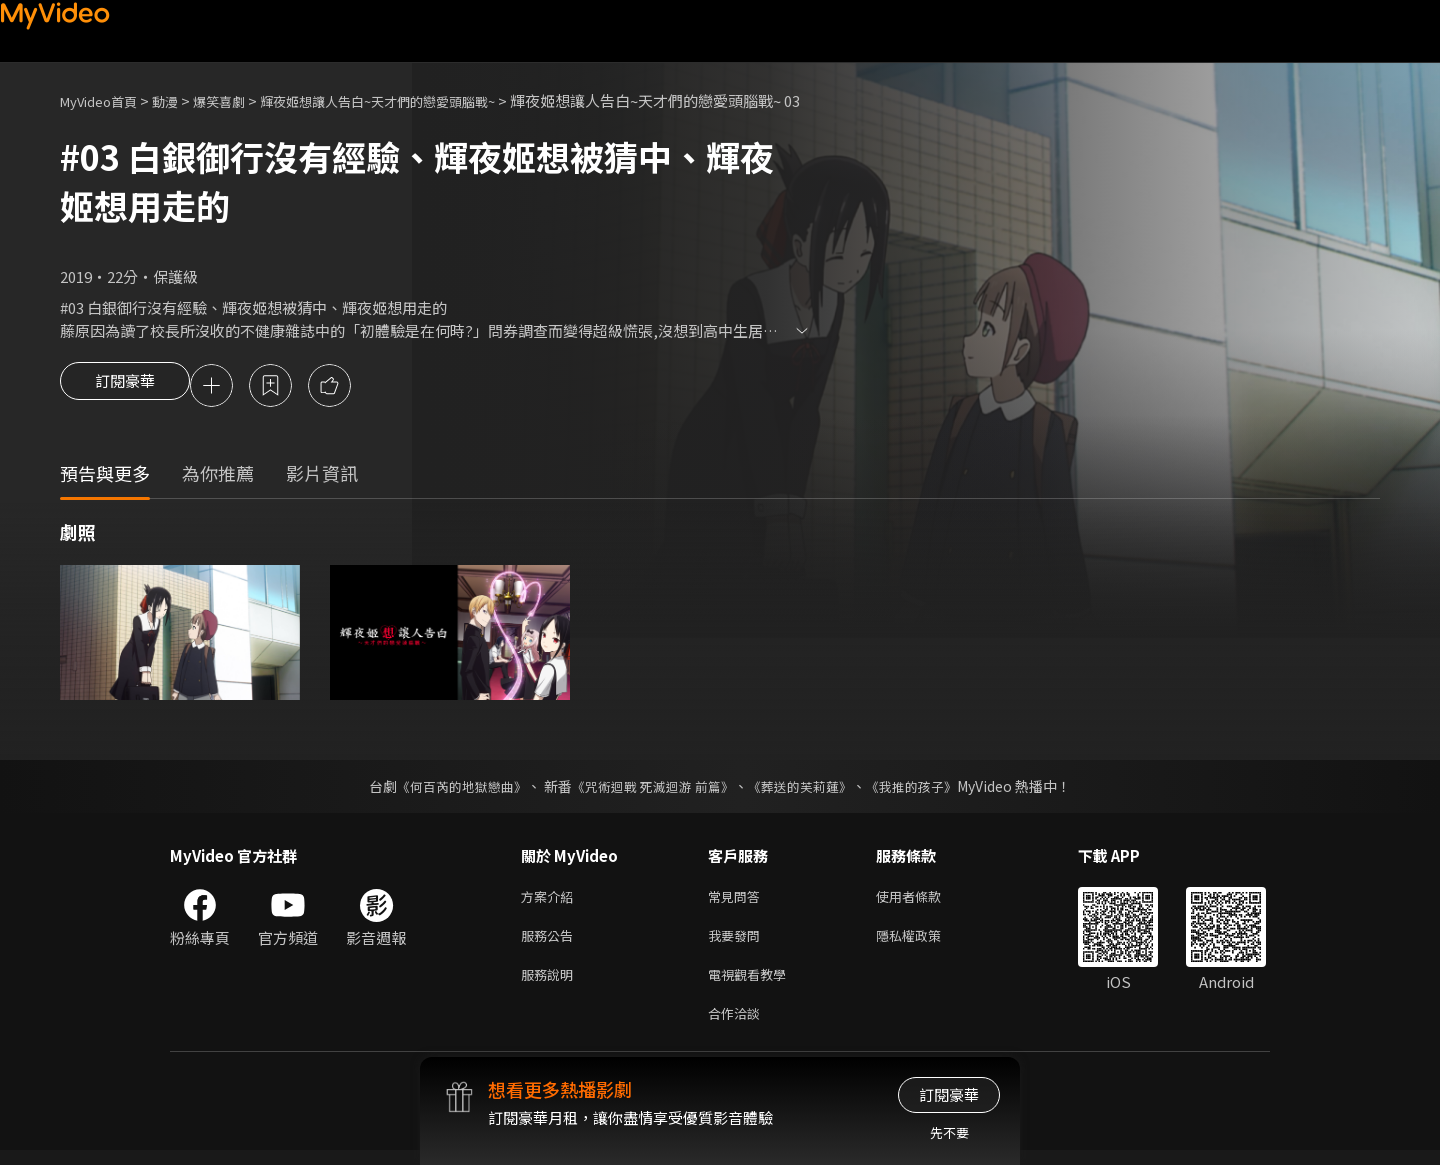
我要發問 (738, 942)
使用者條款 (925, 900)
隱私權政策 (925, 942)
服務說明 (551, 984)
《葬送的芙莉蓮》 (808, 789)
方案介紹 (551, 900)
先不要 (949, 1132)
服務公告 (551, 942)
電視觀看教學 (753, 984)
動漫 (181, 100)
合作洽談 (738, 1026)
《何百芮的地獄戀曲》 (449, 789)
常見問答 (738, 900)
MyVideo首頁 (105, 100)
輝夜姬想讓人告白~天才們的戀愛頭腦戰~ (421, 100)
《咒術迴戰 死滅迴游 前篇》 (651, 789)
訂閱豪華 (125, 387)
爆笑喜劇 (241, 100)
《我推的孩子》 (927, 789)
